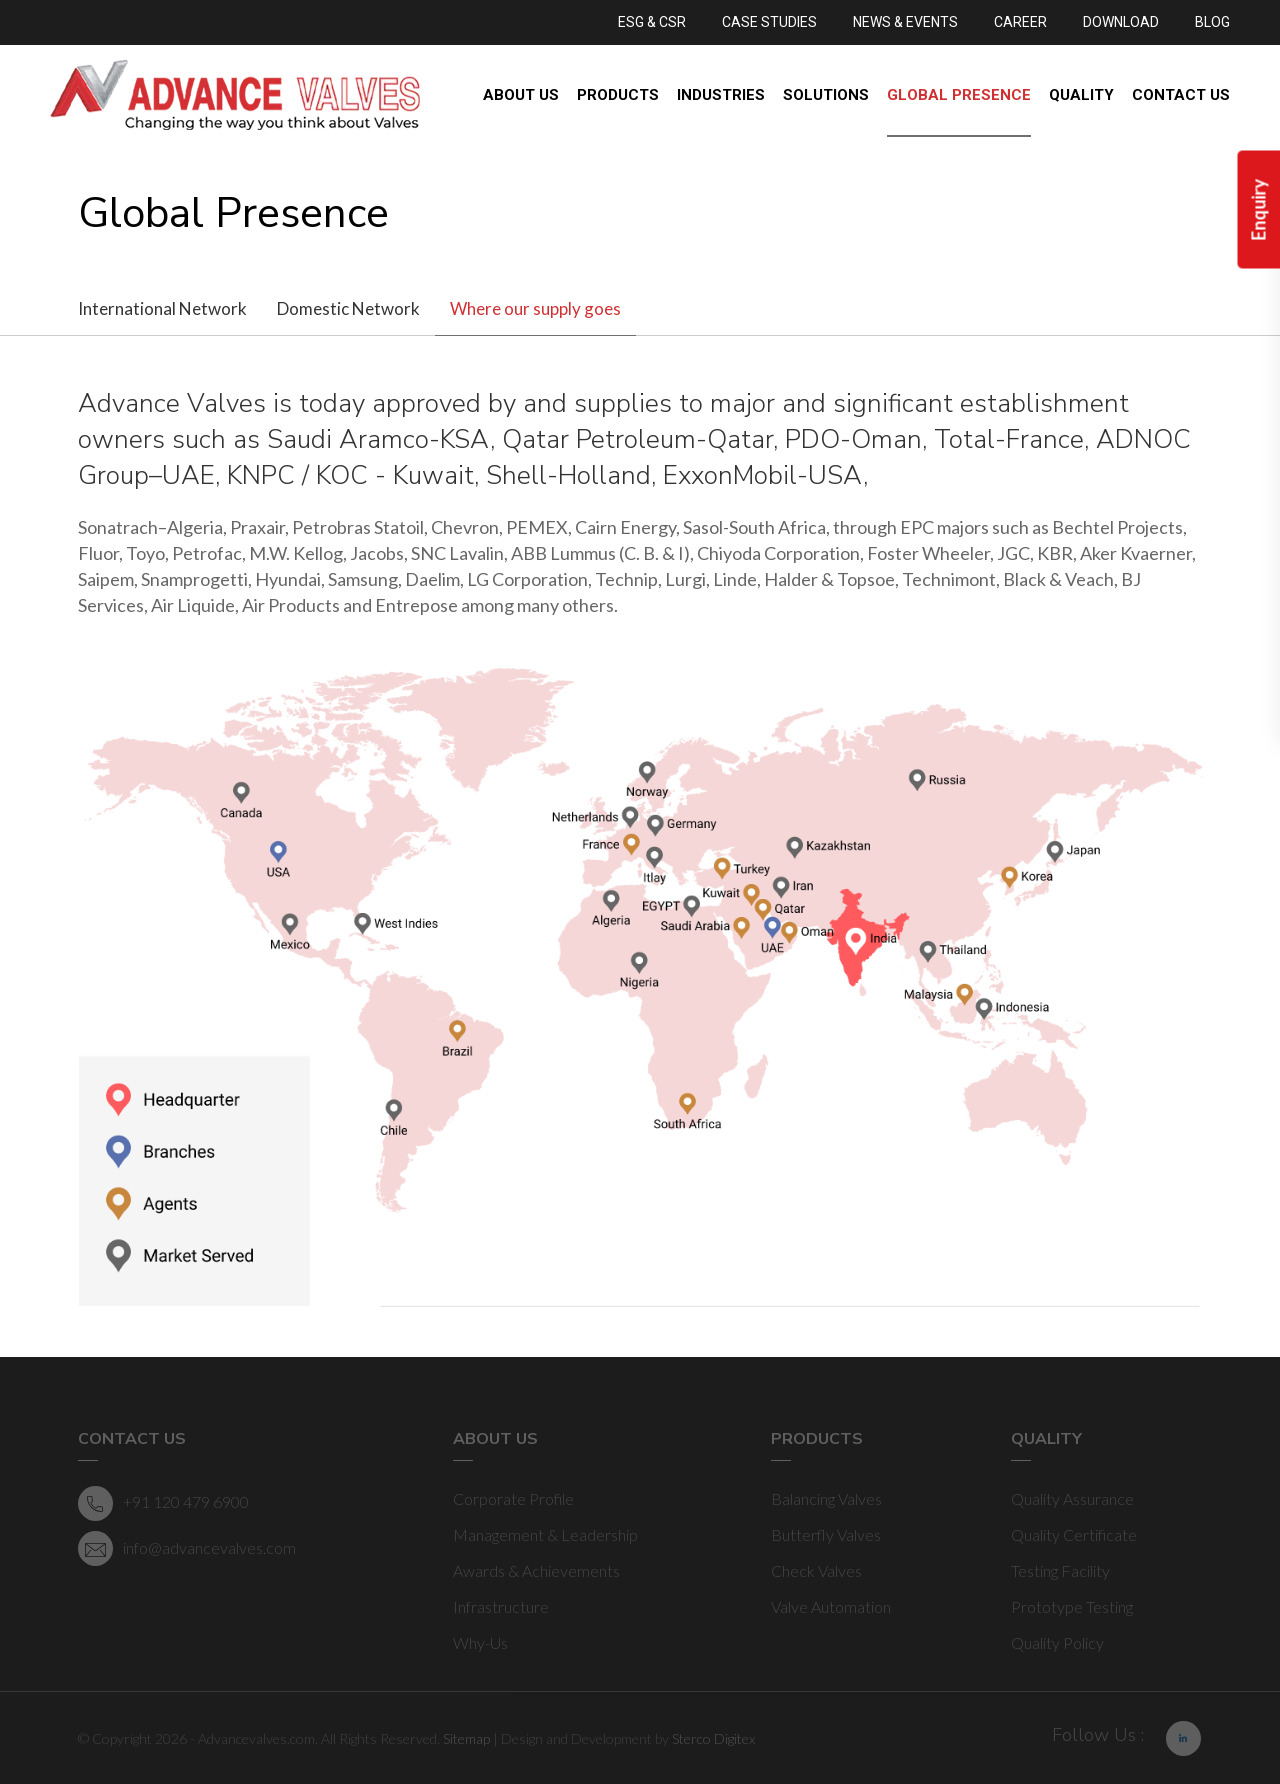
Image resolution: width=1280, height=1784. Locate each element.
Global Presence (959, 95)
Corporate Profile (513, 1498)
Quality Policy (1057, 1642)
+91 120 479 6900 (163, 1503)
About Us (521, 95)
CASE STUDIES (769, 22)
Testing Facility (1060, 1570)
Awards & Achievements (536, 1570)
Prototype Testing (1072, 1606)
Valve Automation (831, 1606)
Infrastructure (501, 1606)
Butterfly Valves (826, 1534)
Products (618, 95)
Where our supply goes (535, 308)
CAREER (1020, 22)
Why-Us (480, 1642)
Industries (721, 95)
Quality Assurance (1072, 1498)
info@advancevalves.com (187, 1548)
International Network (162, 308)
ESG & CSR (652, 22)
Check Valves (816, 1570)
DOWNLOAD (1121, 22)
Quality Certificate (1074, 1534)
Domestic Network (348, 308)
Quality (1081, 95)
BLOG (1212, 22)
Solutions (826, 95)
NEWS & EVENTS (905, 22)
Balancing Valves (826, 1498)
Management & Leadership (545, 1534)
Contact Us (1181, 95)
